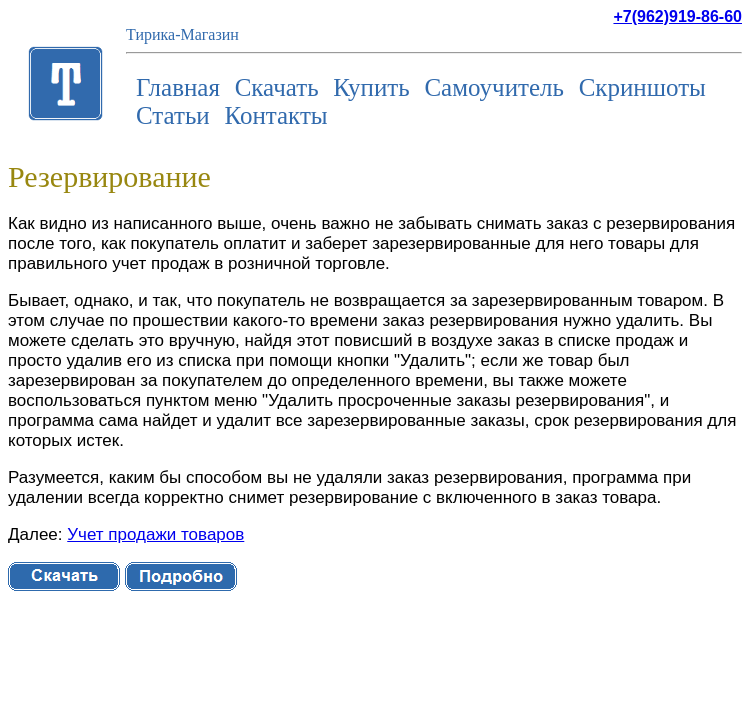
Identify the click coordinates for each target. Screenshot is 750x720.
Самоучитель (494, 87)
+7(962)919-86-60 (677, 16)
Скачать (277, 87)
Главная (178, 87)
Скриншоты (642, 87)
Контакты (275, 115)
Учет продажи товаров (155, 534)
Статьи (173, 115)
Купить (371, 87)
